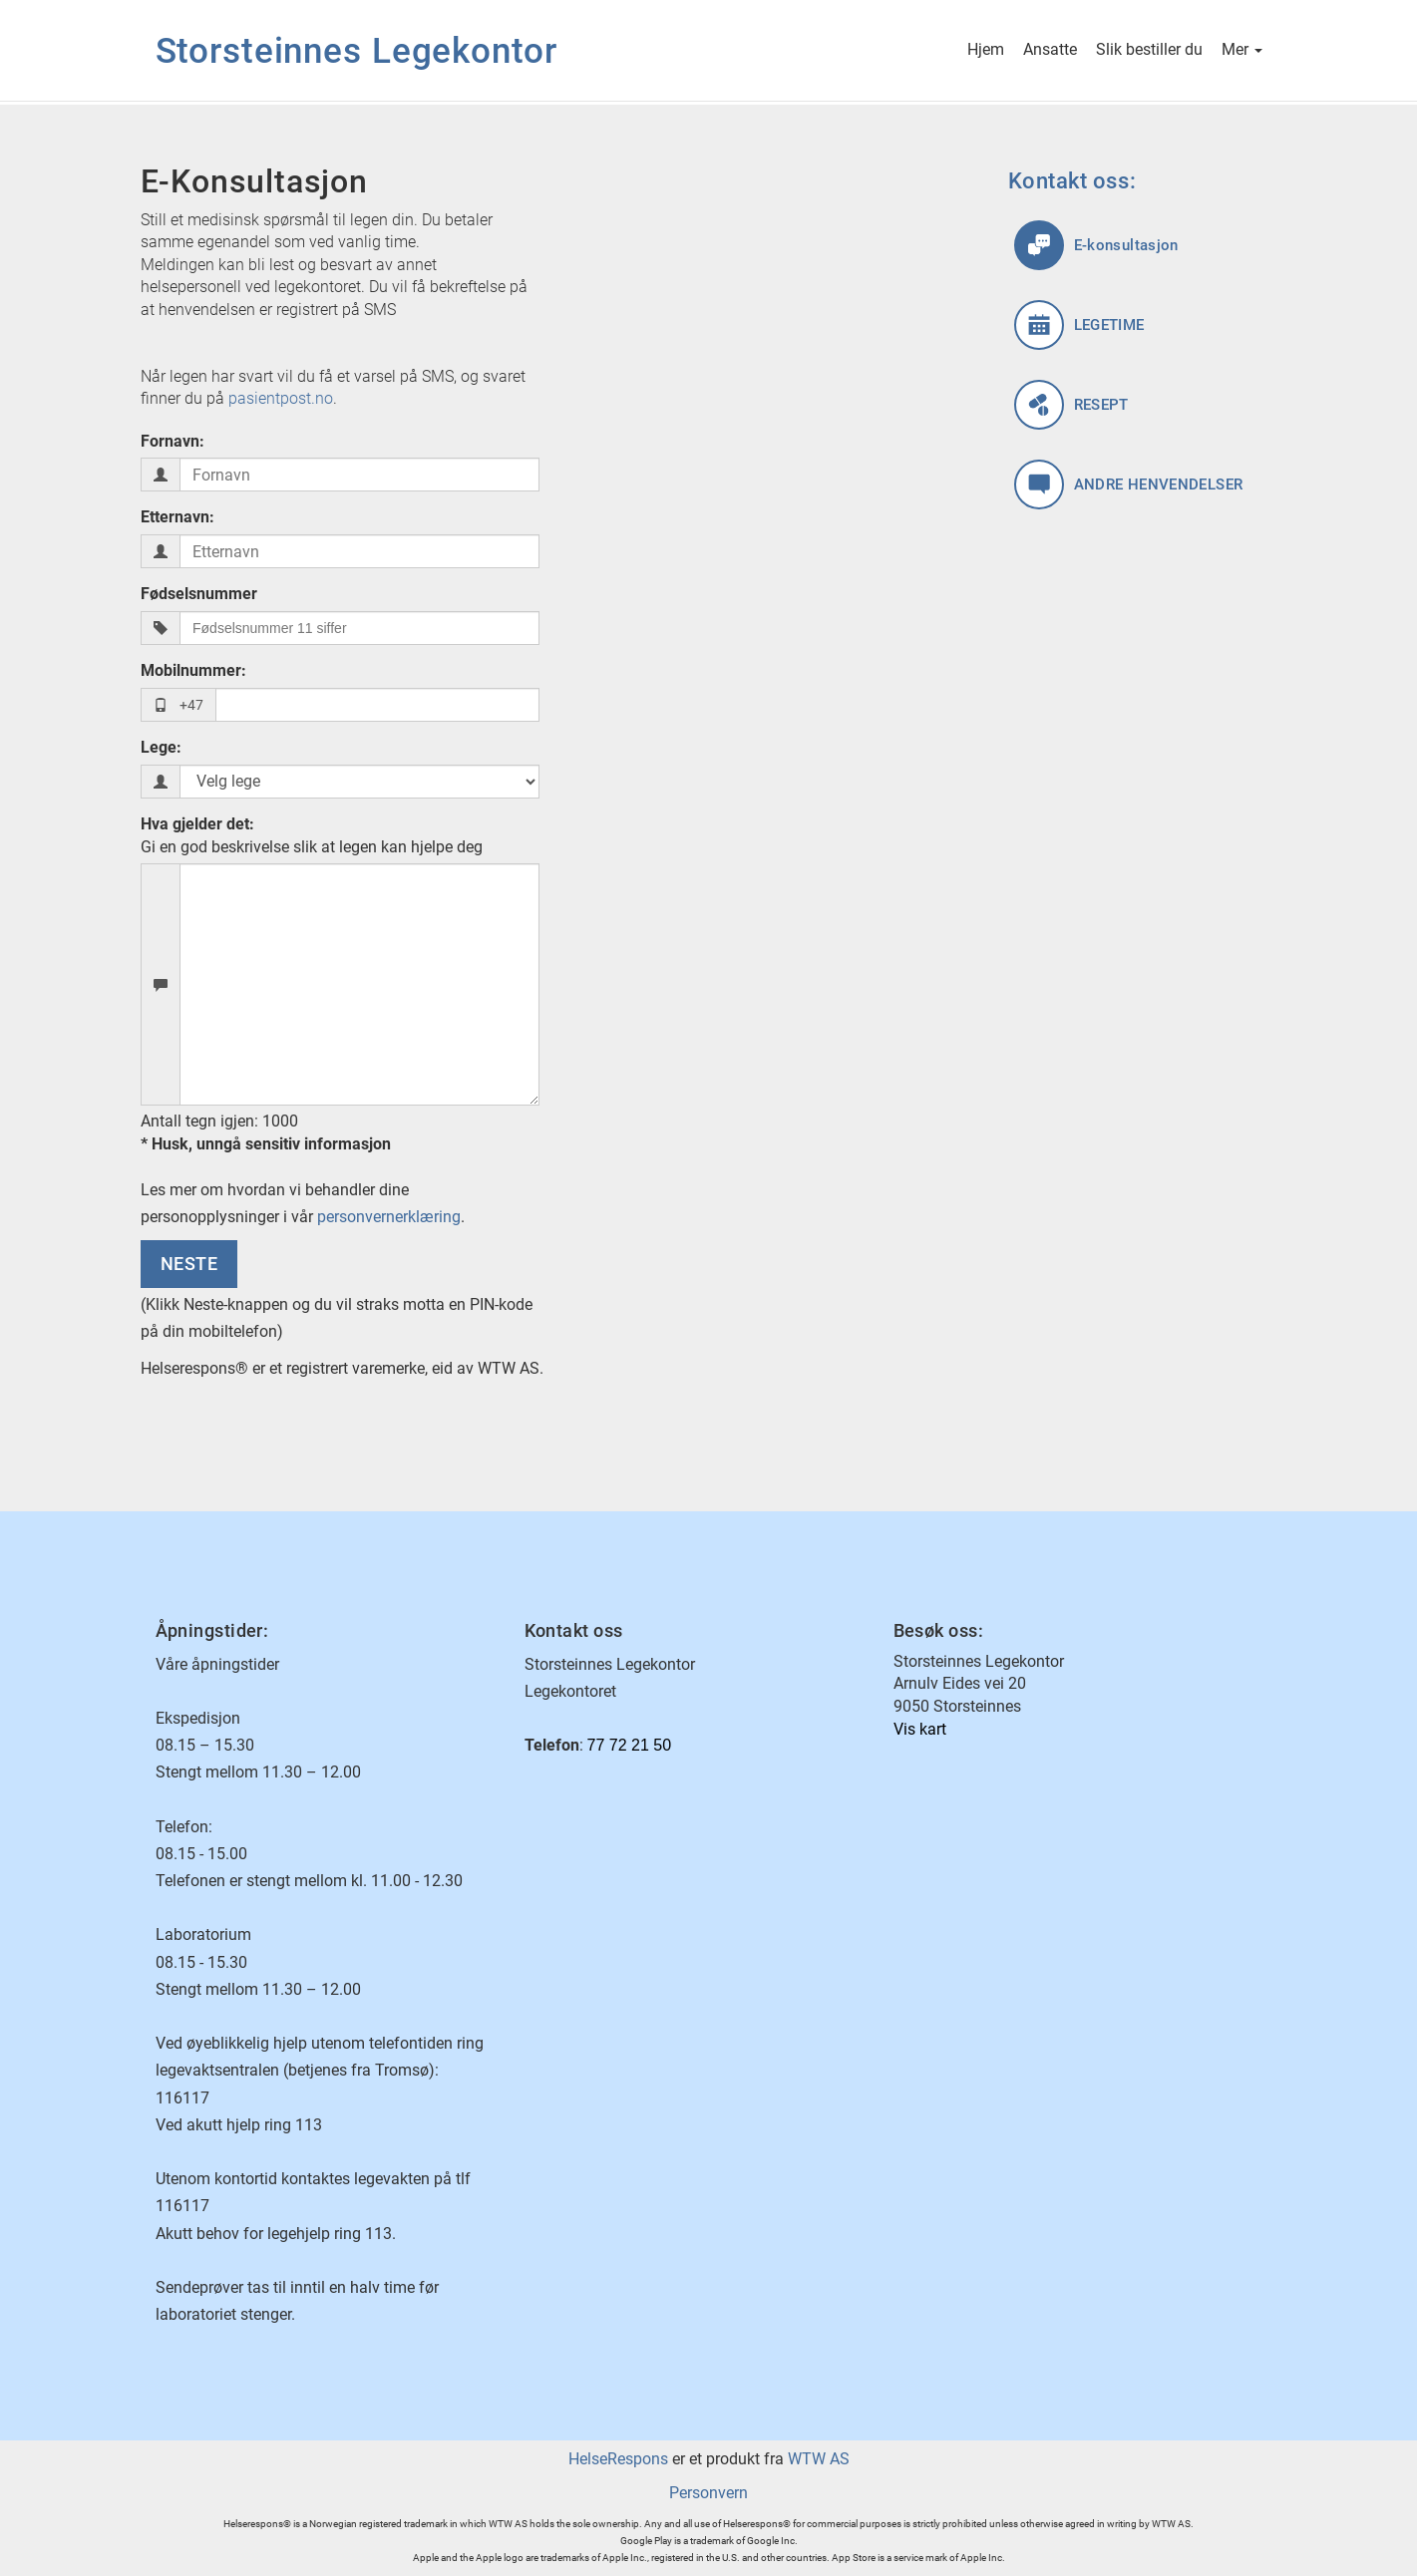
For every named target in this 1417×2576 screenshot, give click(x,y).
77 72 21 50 (629, 1745)
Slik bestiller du (1149, 51)
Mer (1242, 51)
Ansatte (1050, 51)
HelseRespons (618, 2458)
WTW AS (819, 2458)
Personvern (708, 2492)
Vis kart (919, 1729)
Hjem (985, 51)
